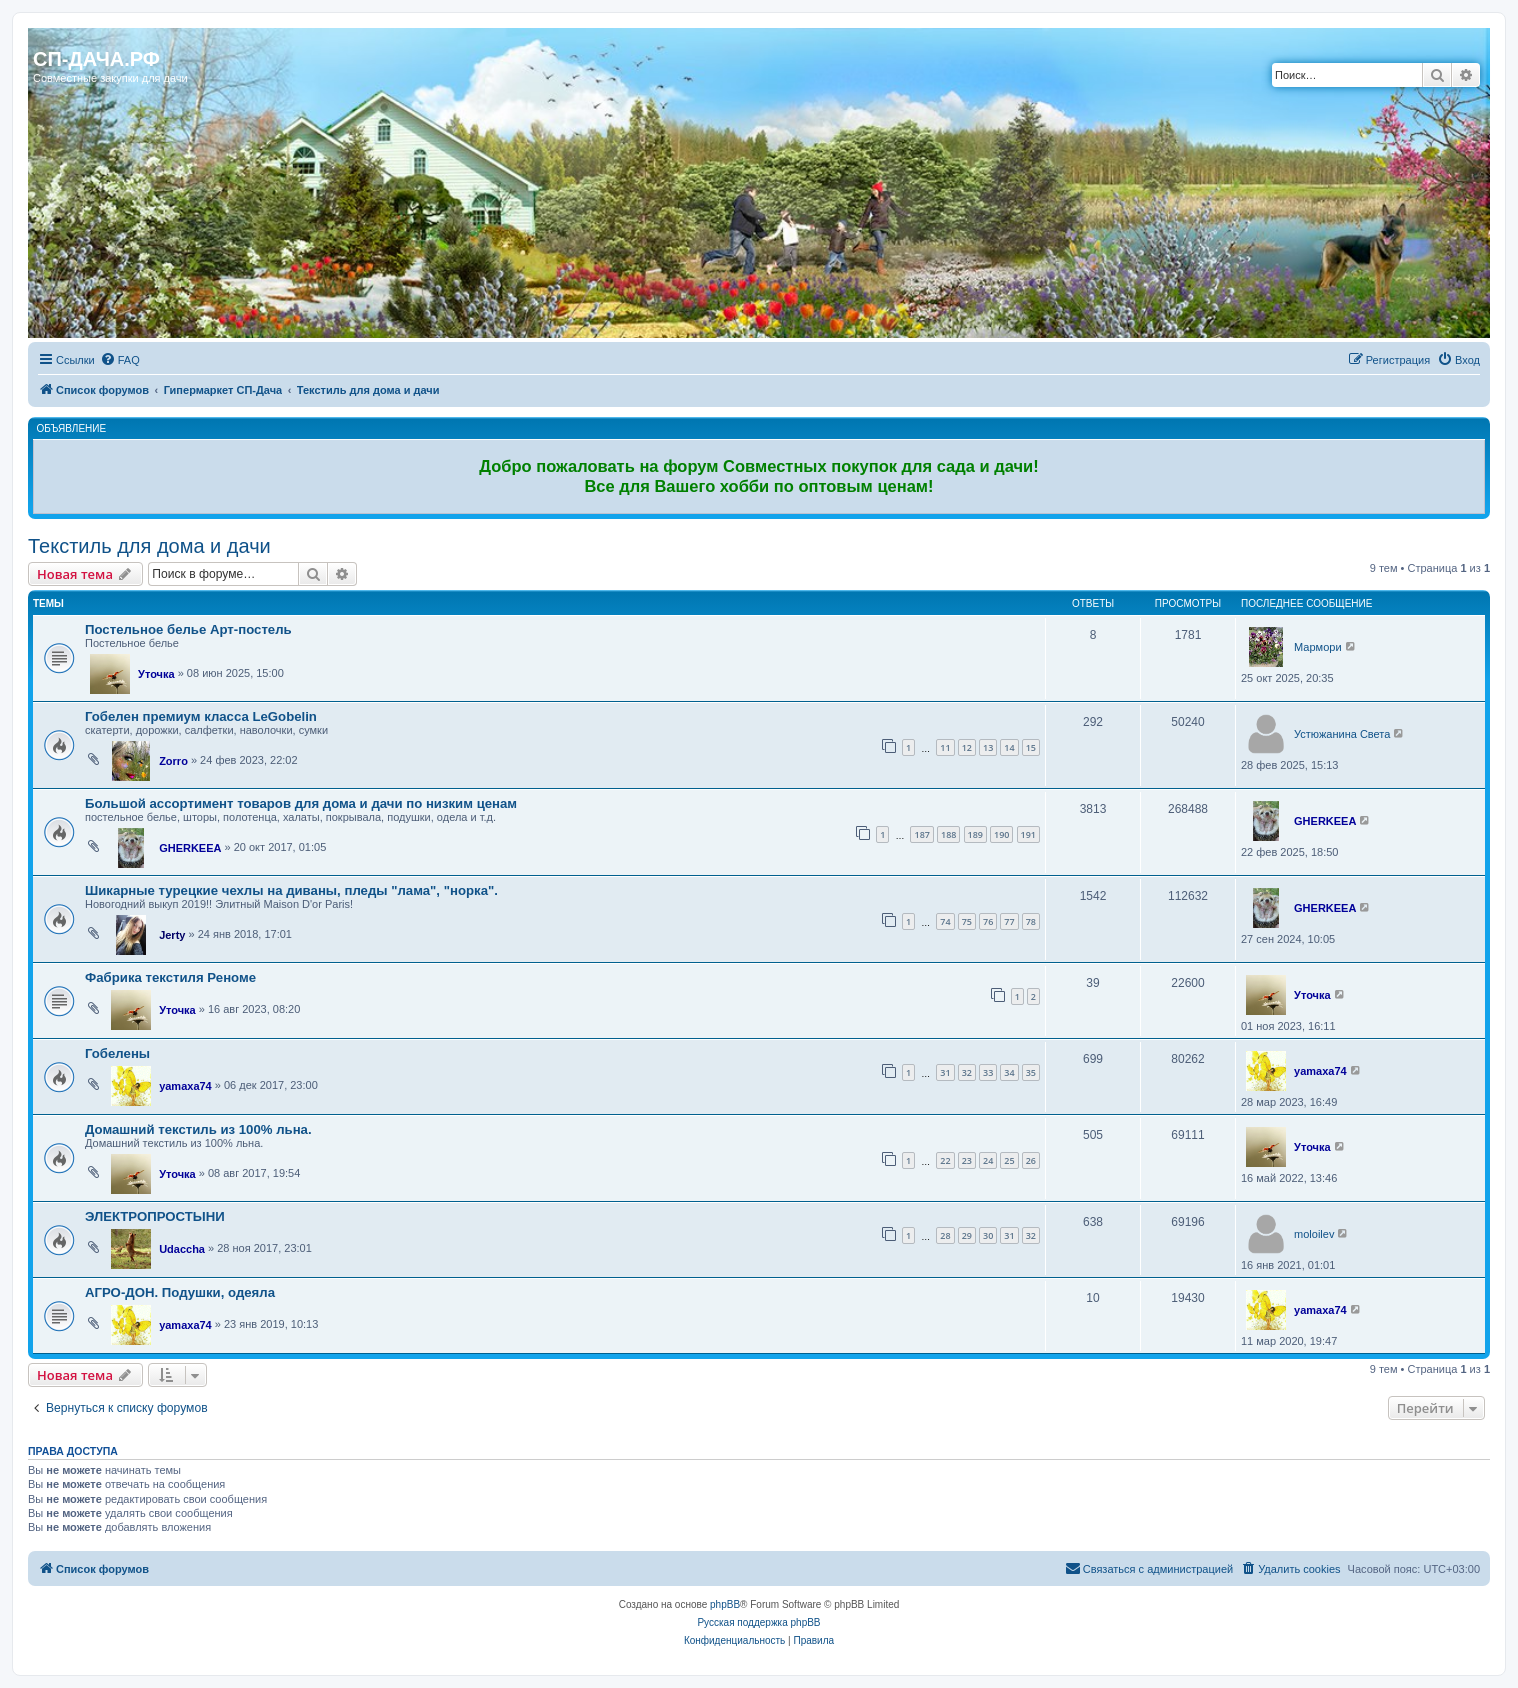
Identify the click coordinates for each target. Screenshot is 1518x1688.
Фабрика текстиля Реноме (170, 977)
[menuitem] (120, 360)
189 (975, 834)
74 (945, 921)
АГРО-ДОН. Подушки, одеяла (180, 1292)
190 (1001, 834)
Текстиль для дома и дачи (149, 546)
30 (988, 1235)
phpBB (725, 1604)
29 (967, 1235)
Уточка (156, 674)
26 (1031, 1160)
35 (1031, 1072)
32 (967, 1072)
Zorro (173, 761)
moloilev (1314, 1234)
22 (945, 1160)
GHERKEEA (190, 848)
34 (1009, 1072)
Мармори (1317, 647)
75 (967, 921)
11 (945, 747)
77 (1009, 921)
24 (988, 1160)
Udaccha (182, 1249)
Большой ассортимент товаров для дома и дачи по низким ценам (301, 803)
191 (1028, 834)
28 (945, 1235)
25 (1009, 1160)
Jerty (172, 935)
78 (1031, 921)
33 (988, 1072)
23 (967, 1160)
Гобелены (117, 1053)
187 (921, 834)
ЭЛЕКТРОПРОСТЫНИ (155, 1216)
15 (1031, 747)
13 (988, 747)
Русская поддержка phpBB (758, 1622)
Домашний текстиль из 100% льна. (198, 1129)
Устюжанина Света (1342, 734)
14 (1009, 747)
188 (948, 834)
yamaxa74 (185, 1086)
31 (945, 1072)
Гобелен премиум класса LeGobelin (201, 716)
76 (988, 921)
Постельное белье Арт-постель (188, 629)
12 (967, 747)
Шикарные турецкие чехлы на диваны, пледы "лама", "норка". (291, 890)
